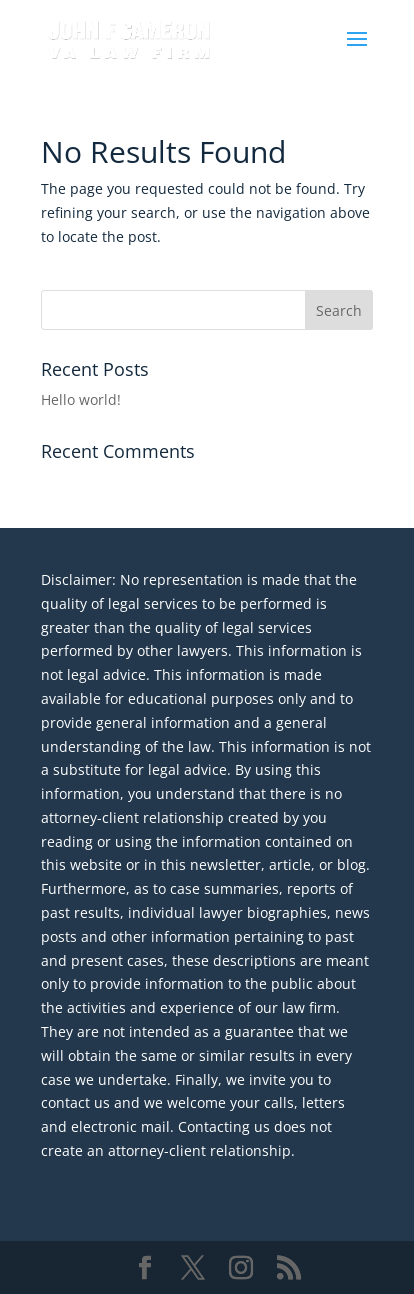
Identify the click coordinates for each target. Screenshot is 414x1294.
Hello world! (81, 399)
